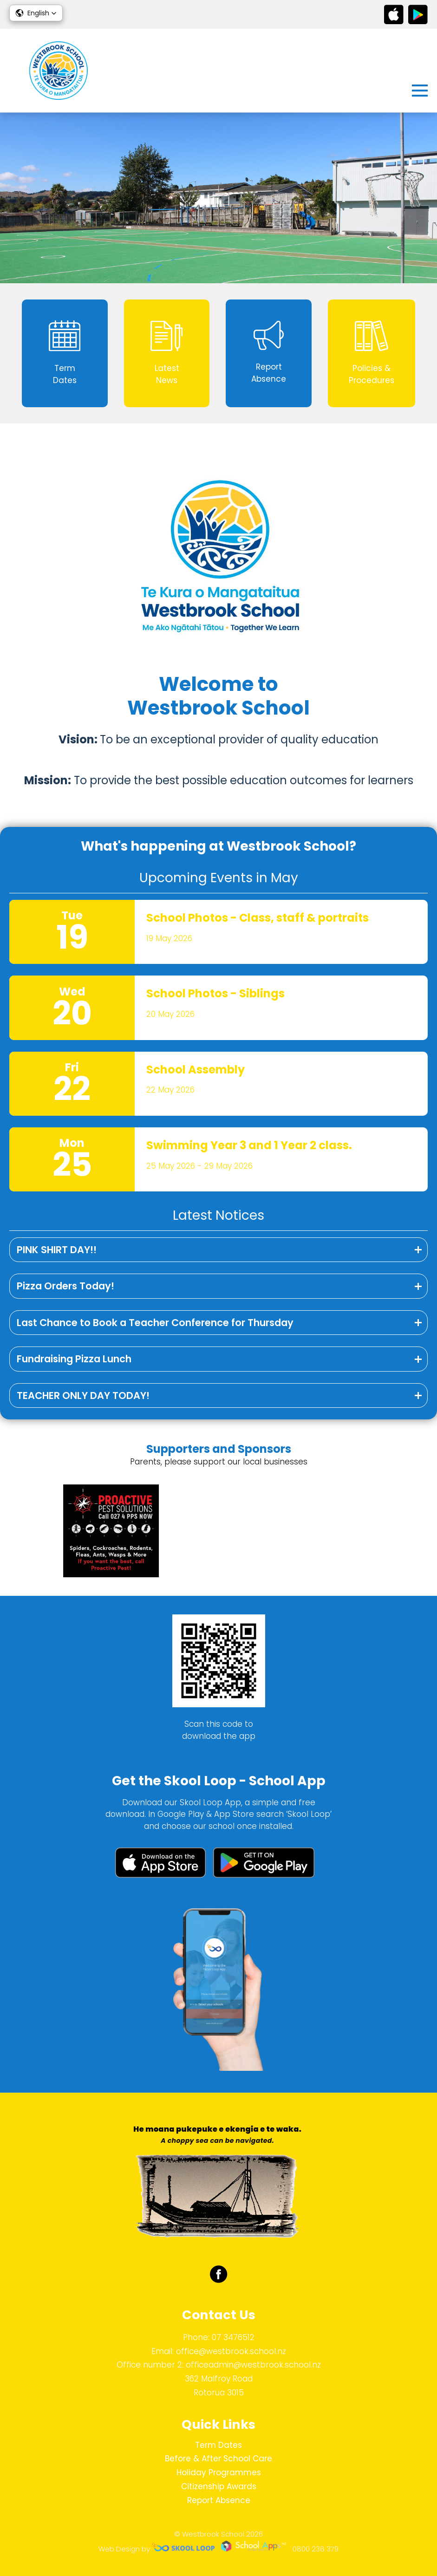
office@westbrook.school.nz (231, 2351)
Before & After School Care (218, 2458)
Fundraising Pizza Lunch (74, 1359)
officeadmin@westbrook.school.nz (253, 2364)
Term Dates (218, 2445)
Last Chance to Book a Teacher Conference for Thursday (155, 1322)
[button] (36, 13)
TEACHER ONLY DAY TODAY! (83, 1395)
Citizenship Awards (218, 2486)
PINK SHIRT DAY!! (57, 1249)
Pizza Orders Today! (65, 1286)
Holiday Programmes (218, 2472)
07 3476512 (233, 2337)
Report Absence (218, 2500)
